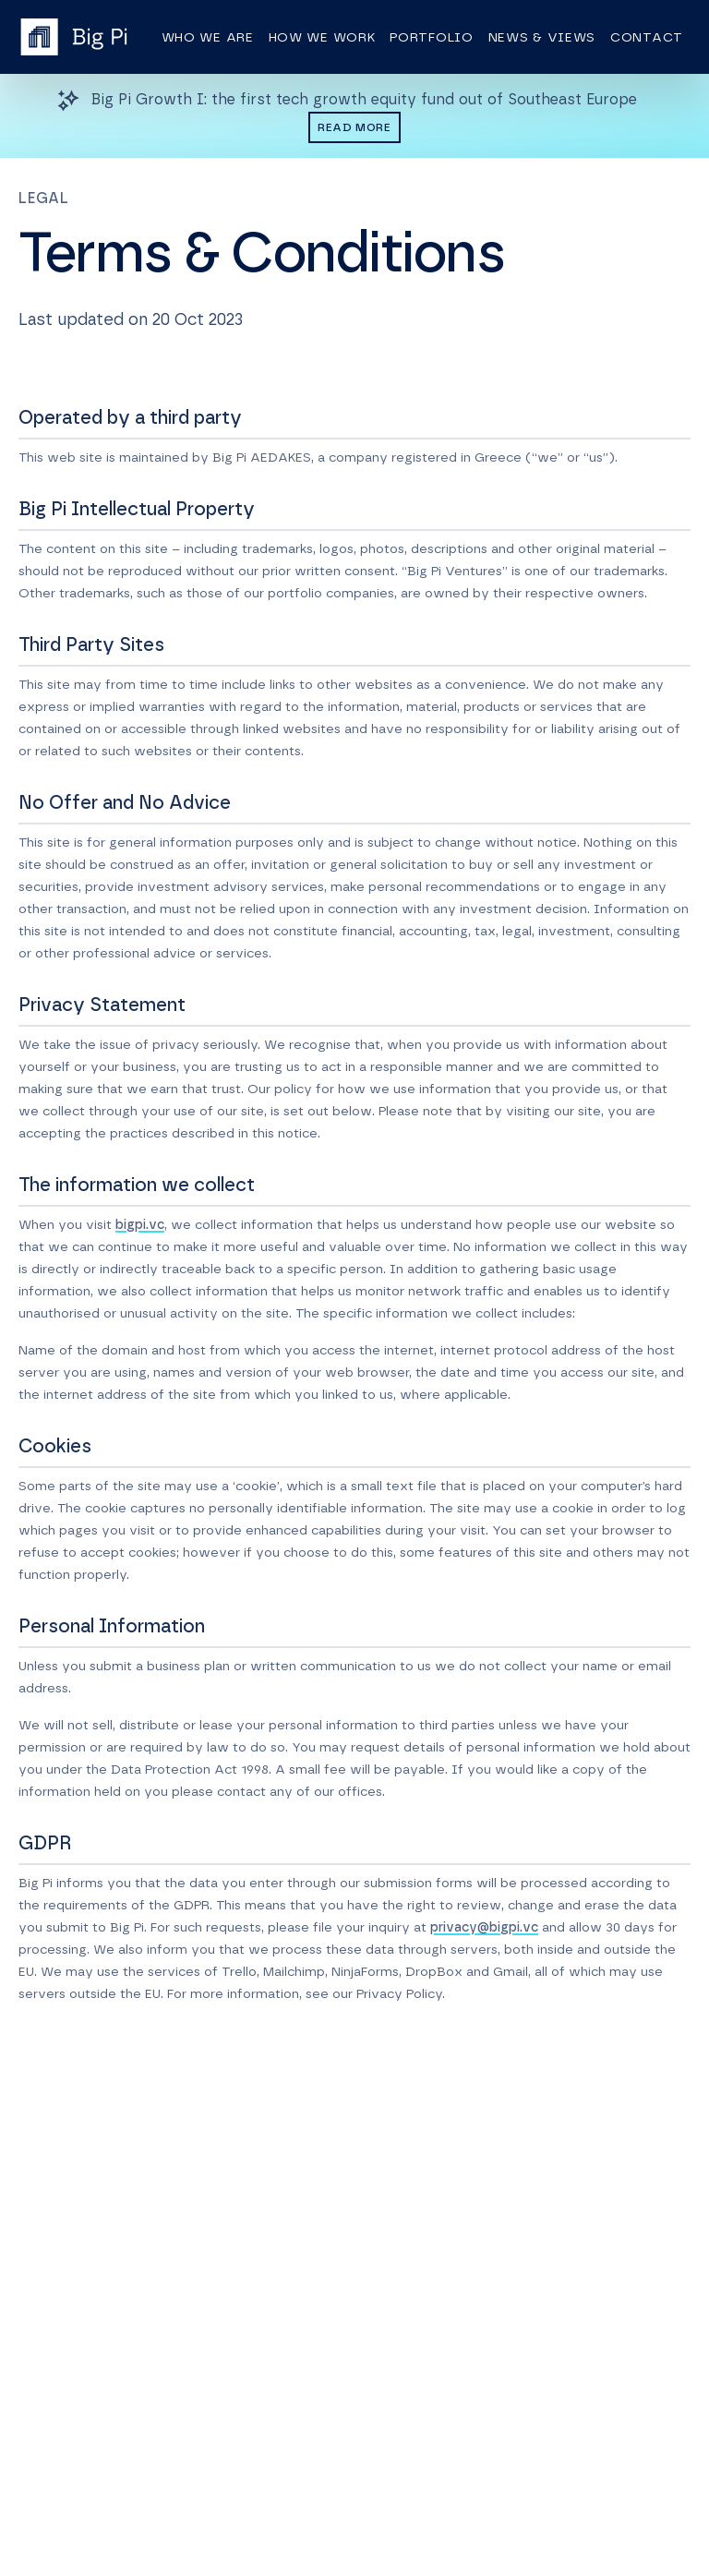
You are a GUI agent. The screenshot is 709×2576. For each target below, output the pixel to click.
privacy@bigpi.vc (484, 1927)
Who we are (208, 37)
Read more (354, 127)
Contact (646, 37)
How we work (322, 37)
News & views (541, 37)
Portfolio (431, 37)
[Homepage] (74, 36)
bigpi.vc (139, 1225)
